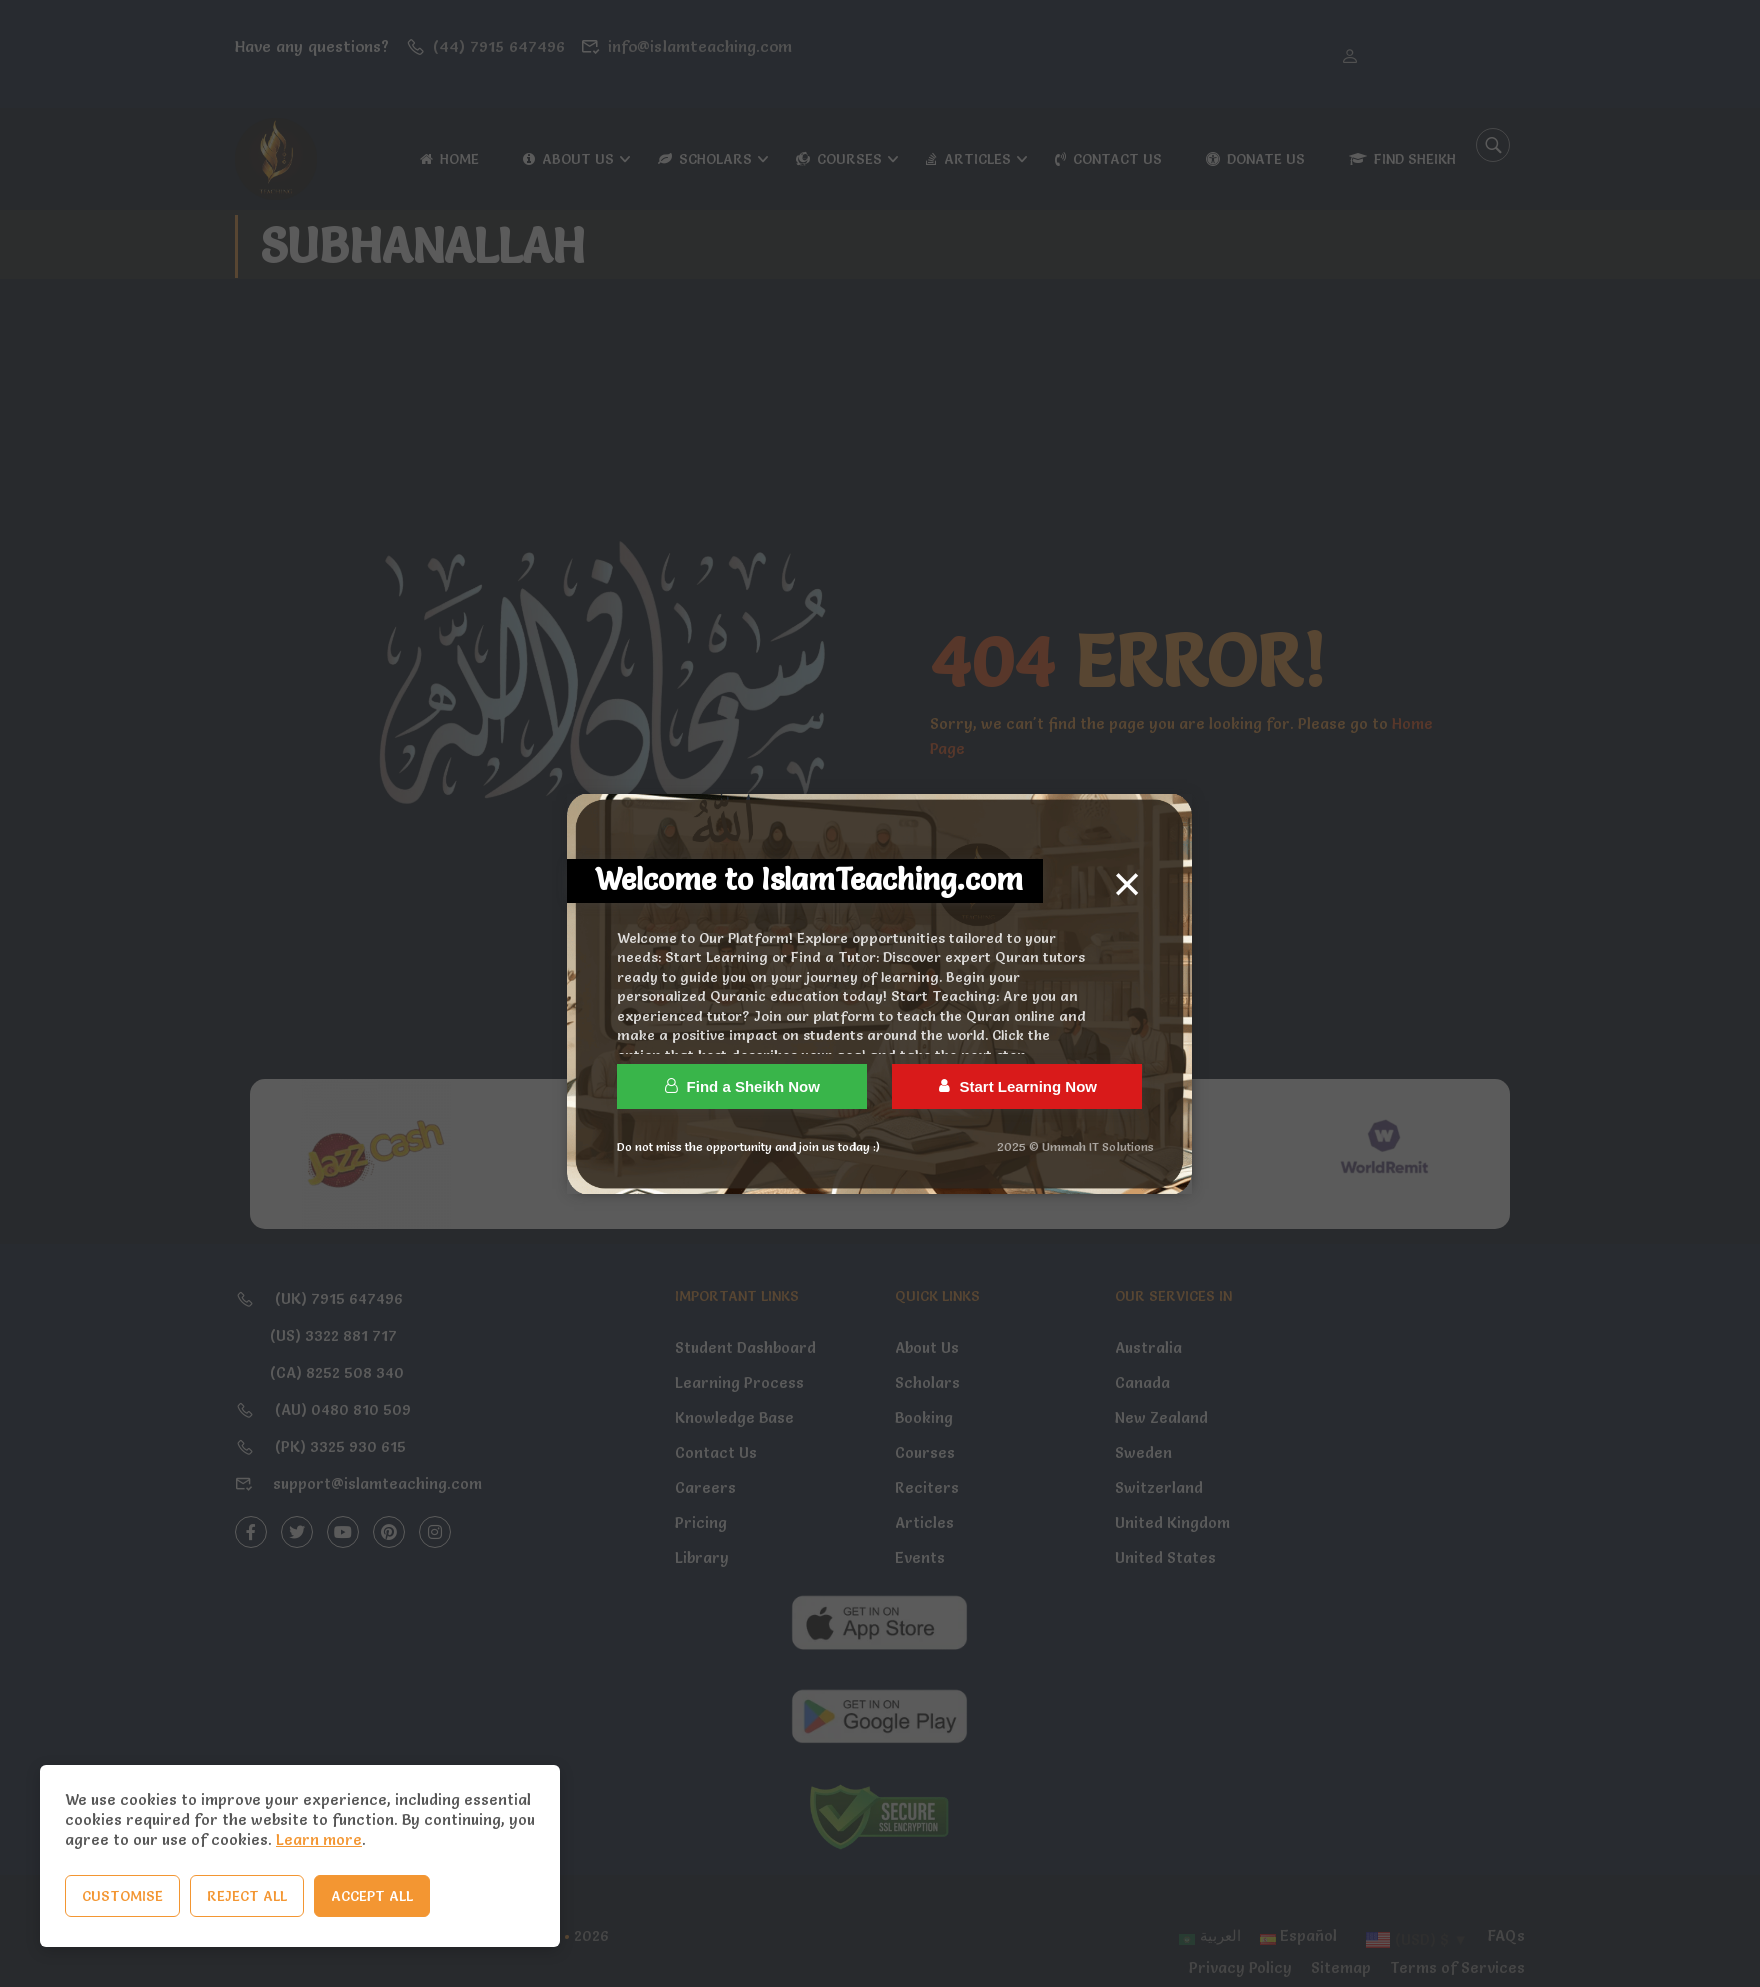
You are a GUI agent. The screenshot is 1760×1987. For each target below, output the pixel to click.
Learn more (319, 1839)
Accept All (372, 1896)
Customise (122, 1896)
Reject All (247, 1896)
